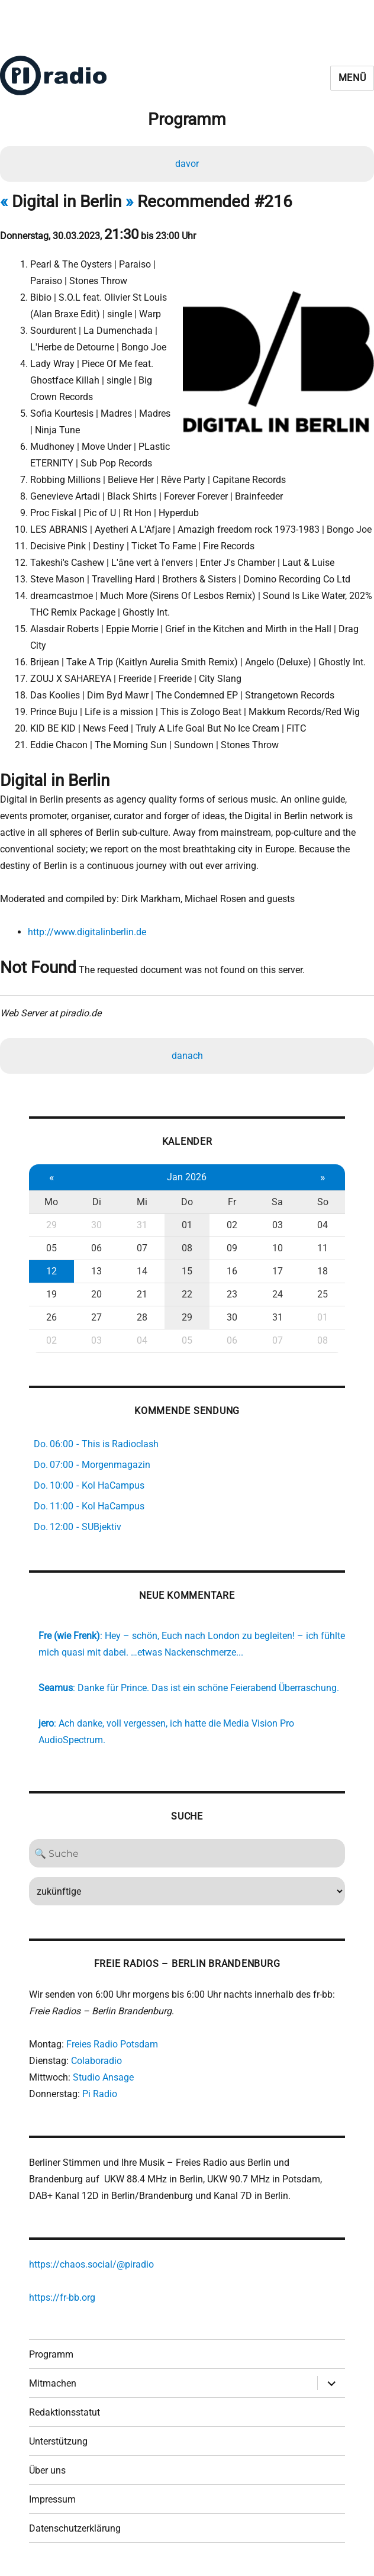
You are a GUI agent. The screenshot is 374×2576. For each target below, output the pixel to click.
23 (232, 1294)
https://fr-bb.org (62, 2297)
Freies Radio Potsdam (112, 2044)
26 (51, 1317)
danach (187, 1055)
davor (187, 163)
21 (142, 1294)
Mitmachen (52, 2383)
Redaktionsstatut (64, 2412)
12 (51, 1271)
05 (51, 1248)
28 (142, 1317)
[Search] (187, 1853)
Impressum (52, 2499)
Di (96, 1202)
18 (322, 1271)
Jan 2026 (187, 1177)
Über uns (47, 2470)
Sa (277, 1202)
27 (96, 1317)
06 (96, 1248)
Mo (51, 1202)
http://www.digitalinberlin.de (87, 932)
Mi (142, 1202)
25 (322, 1294)
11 (322, 1248)
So (322, 1202)
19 (51, 1294)
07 (142, 1248)
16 (232, 1271)
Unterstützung (58, 2441)
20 (96, 1294)
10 (277, 1248)
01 (187, 1225)
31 (142, 1225)
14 (142, 1271)
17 (277, 1271)
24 (277, 1294)
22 (187, 1294)
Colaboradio (96, 2060)
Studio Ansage (103, 2077)
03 (277, 1225)
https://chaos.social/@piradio (91, 2264)
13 (96, 1271)
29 (51, 1225)
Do (187, 1202)
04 (322, 1225)
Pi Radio (99, 2094)
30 (96, 1225)
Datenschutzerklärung (75, 2528)
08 (187, 1248)
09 (232, 1248)
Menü (352, 77)
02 (232, 1225)
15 (187, 1271)
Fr (232, 1202)
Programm (51, 2354)
